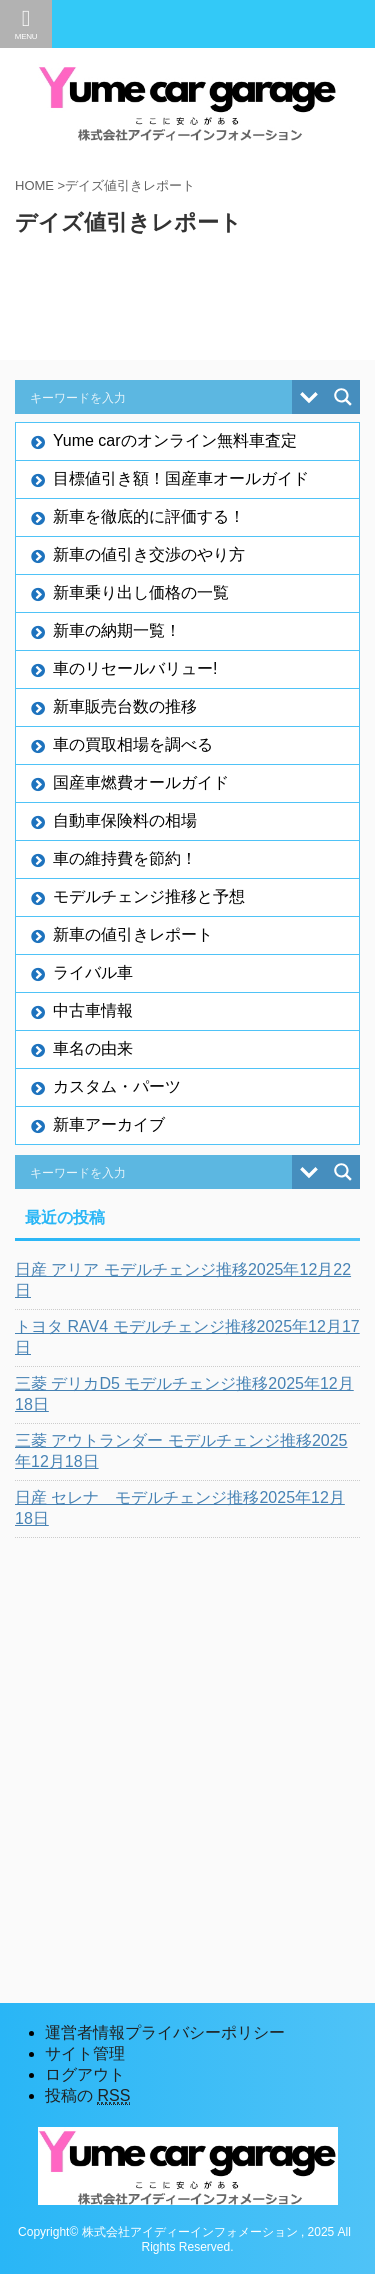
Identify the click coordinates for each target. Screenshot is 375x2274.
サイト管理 (85, 2053)
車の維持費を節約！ (125, 858)
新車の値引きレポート (133, 934)
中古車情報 (93, 1010)
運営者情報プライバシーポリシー (165, 2032)
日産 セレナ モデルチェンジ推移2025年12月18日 (180, 1508)
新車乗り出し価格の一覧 (141, 592)
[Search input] (158, 397)
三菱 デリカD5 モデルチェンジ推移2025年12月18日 (184, 1394)
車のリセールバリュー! (135, 668)
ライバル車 (93, 972)
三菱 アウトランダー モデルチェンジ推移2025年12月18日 (181, 1451)
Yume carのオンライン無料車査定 (175, 440)
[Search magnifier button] (343, 397)
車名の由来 (93, 1048)
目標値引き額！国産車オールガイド (181, 478)
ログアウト (85, 2074)
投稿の (87, 2096)
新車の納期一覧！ (117, 630)
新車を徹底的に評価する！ (149, 516)
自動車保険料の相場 (125, 820)
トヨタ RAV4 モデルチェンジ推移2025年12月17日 (187, 1337)
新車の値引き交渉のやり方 (149, 554)
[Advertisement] (187, 1745)
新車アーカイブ (109, 1124)
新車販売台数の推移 (125, 706)
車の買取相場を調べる (133, 744)
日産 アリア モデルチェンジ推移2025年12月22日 (183, 1280)
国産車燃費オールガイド (141, 782)
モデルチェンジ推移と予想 (149, 896)
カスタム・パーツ (117, 1086)
